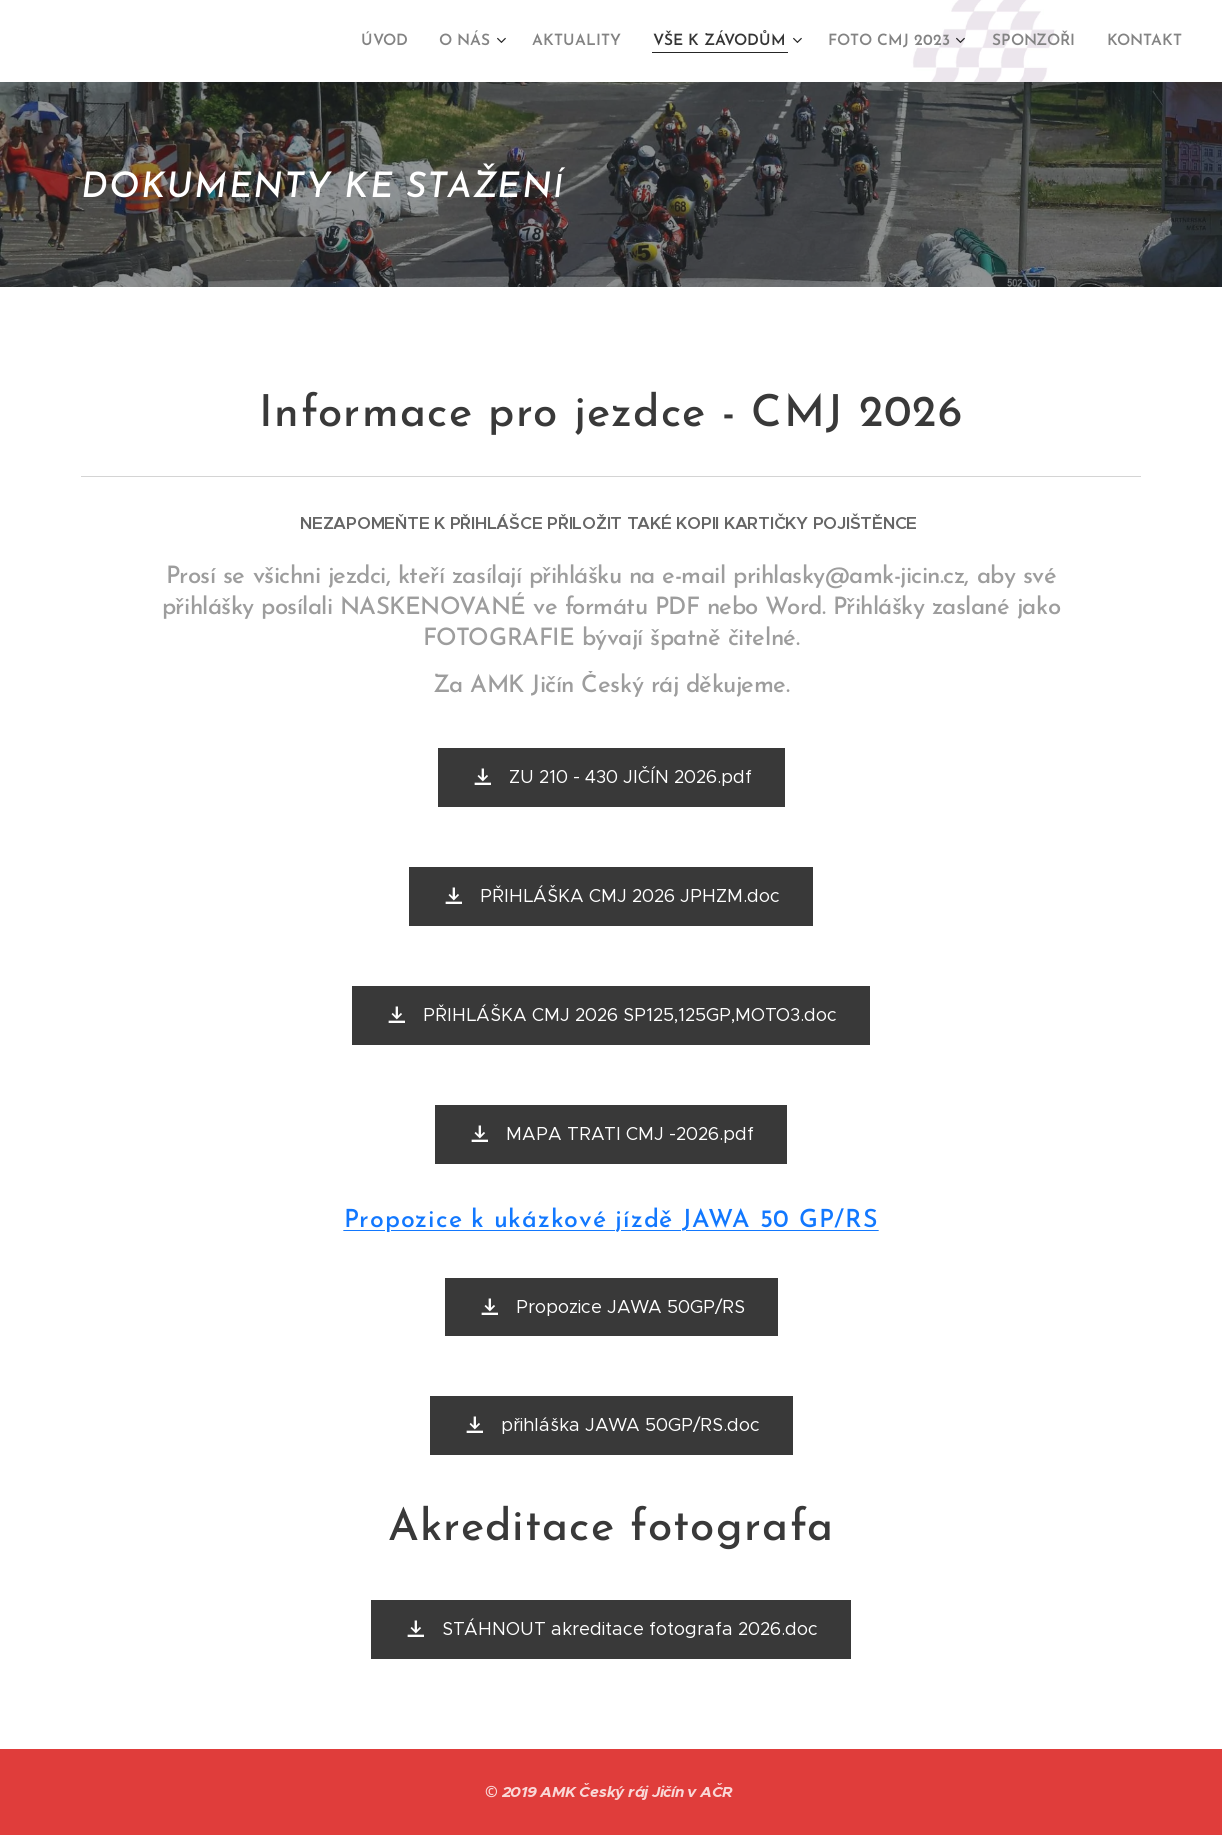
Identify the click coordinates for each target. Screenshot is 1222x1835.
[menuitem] (408, 41)
